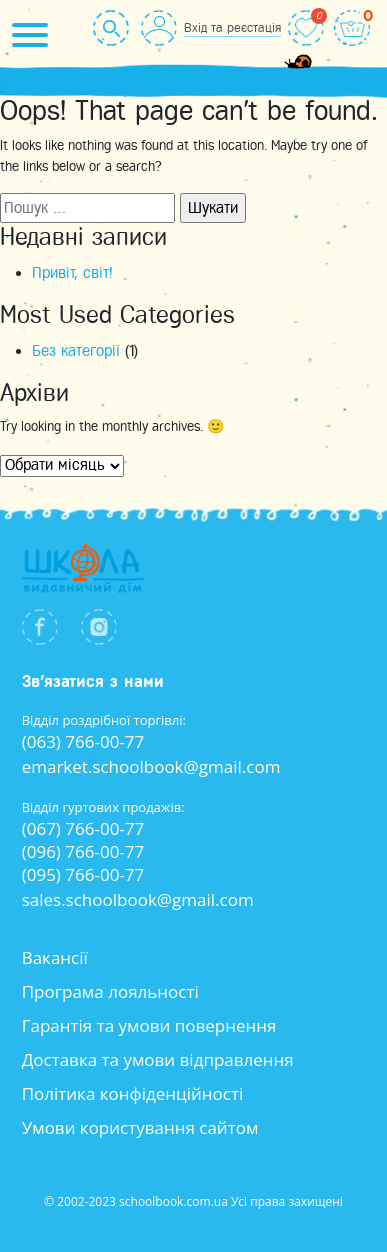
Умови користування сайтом (140, 1127)
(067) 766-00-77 (83, 828)
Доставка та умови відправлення (158, 1059)
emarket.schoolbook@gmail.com (151, 766)
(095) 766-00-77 (83, 874)
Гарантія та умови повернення (149, 1025)
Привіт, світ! (72, 273)
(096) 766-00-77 (83, 851)
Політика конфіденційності (133, 1093)
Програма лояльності (110, 991)
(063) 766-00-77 (83, 741)
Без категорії (76, 351)
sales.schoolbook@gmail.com (138, 899)
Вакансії (55, 957)
